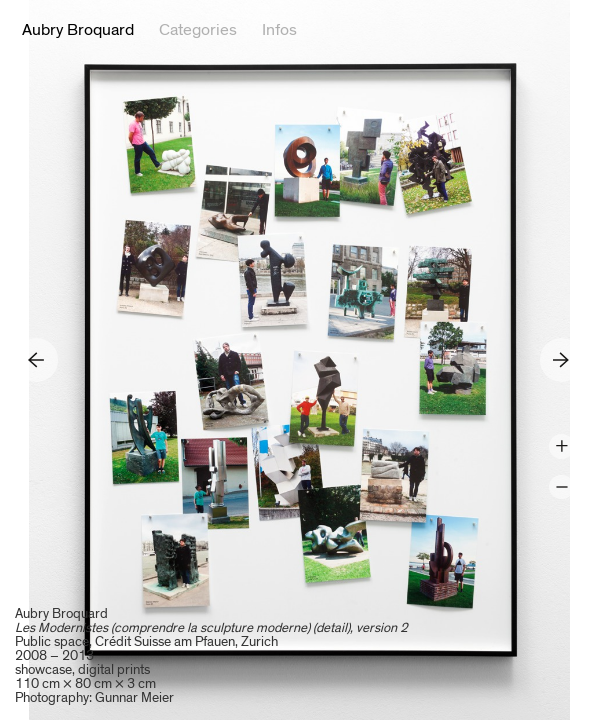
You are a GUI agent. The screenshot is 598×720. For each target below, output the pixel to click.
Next (561, 359)
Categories (198, 30)
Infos (279, 30)
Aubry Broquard (78, 30)
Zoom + (561, 446)
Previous (36, 359)
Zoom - (561, 487)
